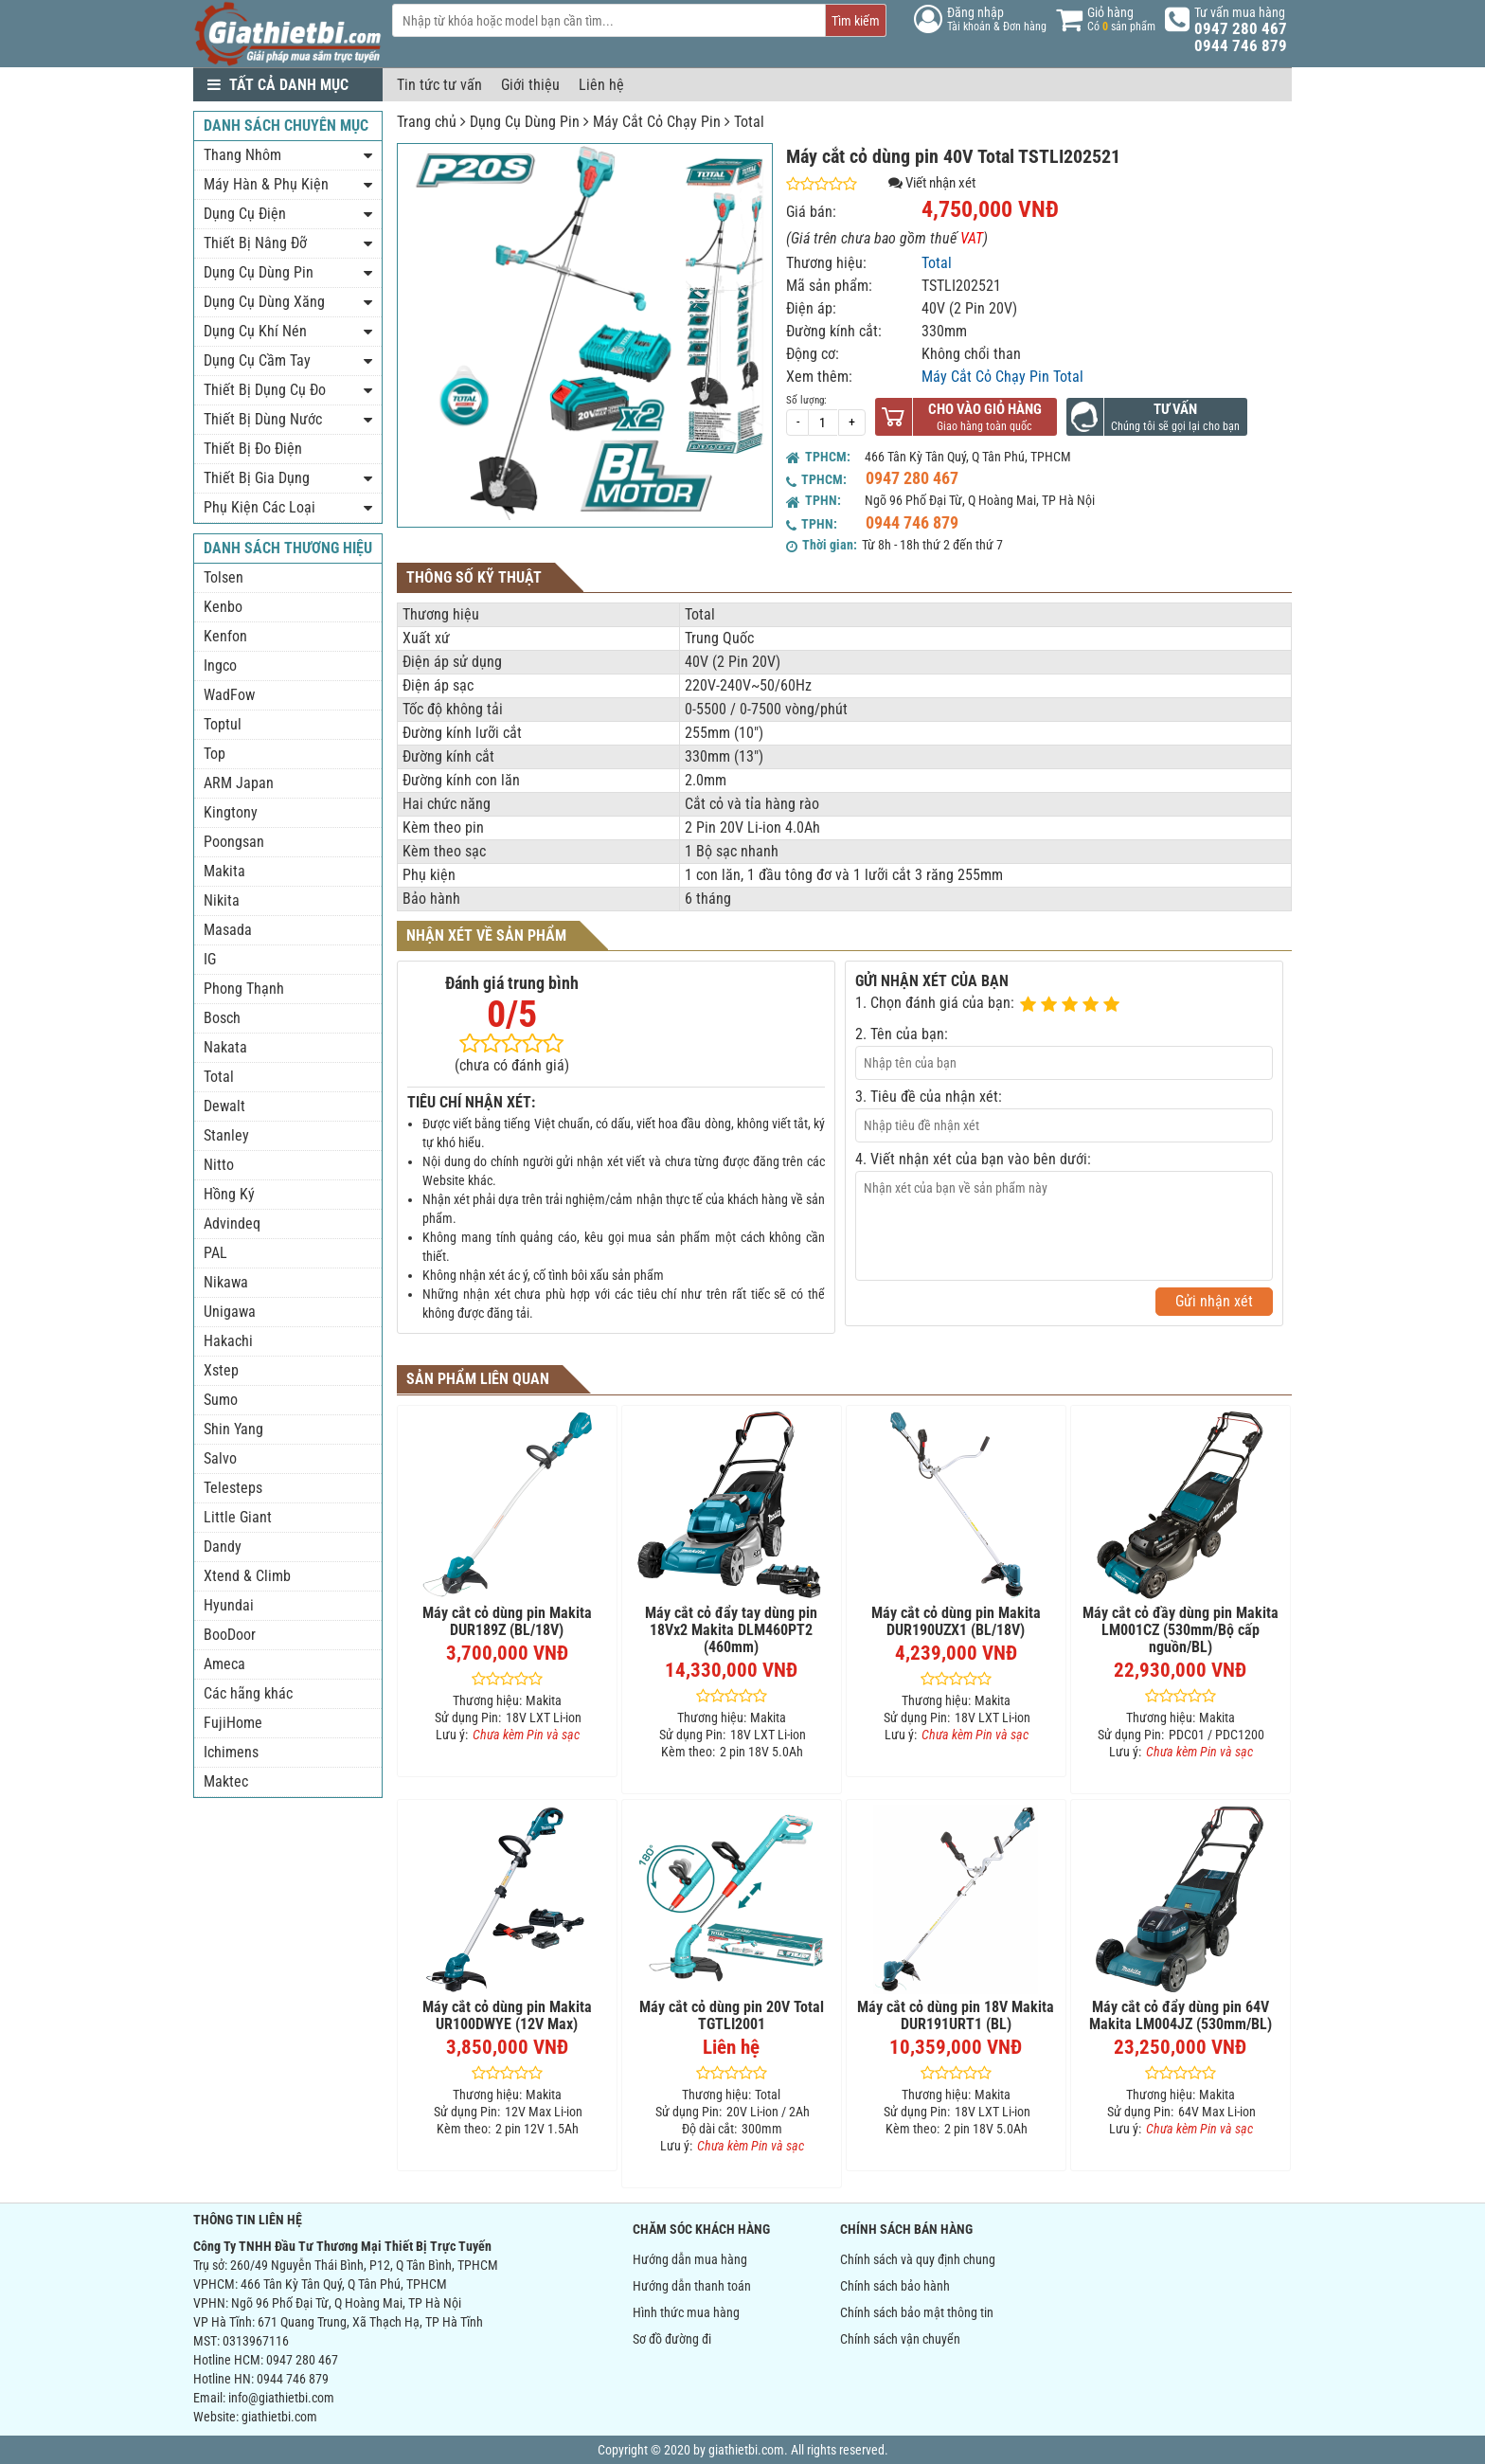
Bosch (222, 1018)
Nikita (222, 900)
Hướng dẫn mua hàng (690, 2259)
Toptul (223, 724)
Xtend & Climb (247, 1576)
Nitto (219, 1165)
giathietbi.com (279, 2416)
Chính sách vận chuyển (900, 2339)
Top (214, 754)
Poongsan (234, 842)
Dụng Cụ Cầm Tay (257, 360)
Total (749, 122)
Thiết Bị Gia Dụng (257, 478)
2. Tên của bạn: (901, 1034)
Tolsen (223, 577)
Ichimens (231, 1752)
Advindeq (232, 1223)
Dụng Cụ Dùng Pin (525, 122)
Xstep (221, 1370)
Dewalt (224, 1106)
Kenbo (223, 607)
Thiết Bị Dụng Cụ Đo (265, 390)
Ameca (224, 1664)
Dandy (223, 1547)
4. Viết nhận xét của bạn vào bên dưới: (973, 1159)
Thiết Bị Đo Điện (253, 449)
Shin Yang (233, 1429)
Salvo (220, 1458)
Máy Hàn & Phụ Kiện (266, 184)
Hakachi (228, 1341)
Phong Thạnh (244, 989)
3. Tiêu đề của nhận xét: (928, 1097)
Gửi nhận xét (1214, 1301)
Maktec (226, 1781)
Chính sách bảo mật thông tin (916, 2312)
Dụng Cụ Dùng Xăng (264, 302)
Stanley (226, 1135)
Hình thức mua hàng (686, 2312)
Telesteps (233, 1488)
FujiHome (233, 1723)
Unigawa (230, 1312)
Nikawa (226, 1282)
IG (210, 959)
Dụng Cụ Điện (245, 214)
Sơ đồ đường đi (672, 2339)
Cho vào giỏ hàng (985, 409)
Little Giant (238, 1517)
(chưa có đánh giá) (512, 1065)
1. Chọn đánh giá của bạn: (934, 1003)
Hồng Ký (229, 1194)
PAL (215, 1253)
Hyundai (229, 1605)
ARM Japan (239, 783)
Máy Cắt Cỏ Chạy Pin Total (1002, 377)
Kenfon (225, 636)
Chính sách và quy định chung (917, 2259)
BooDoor (230, 1635)
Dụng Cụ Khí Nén (255, 331)
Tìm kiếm (856, 20)
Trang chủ (426, 122)
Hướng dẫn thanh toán (692, 2285)
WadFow (229, 695)
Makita (224, 871)
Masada (228, 930)
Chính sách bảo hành (895, 2285)
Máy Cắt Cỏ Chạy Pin (657, 122)
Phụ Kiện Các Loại (259, 507)
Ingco (220, 665)
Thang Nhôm (242, 155)
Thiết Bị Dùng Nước (263, 419)
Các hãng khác (248, 1693)
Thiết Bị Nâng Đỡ (255, 243)
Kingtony (231, 812)
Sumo (221, 1400)
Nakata (225, 1047)
